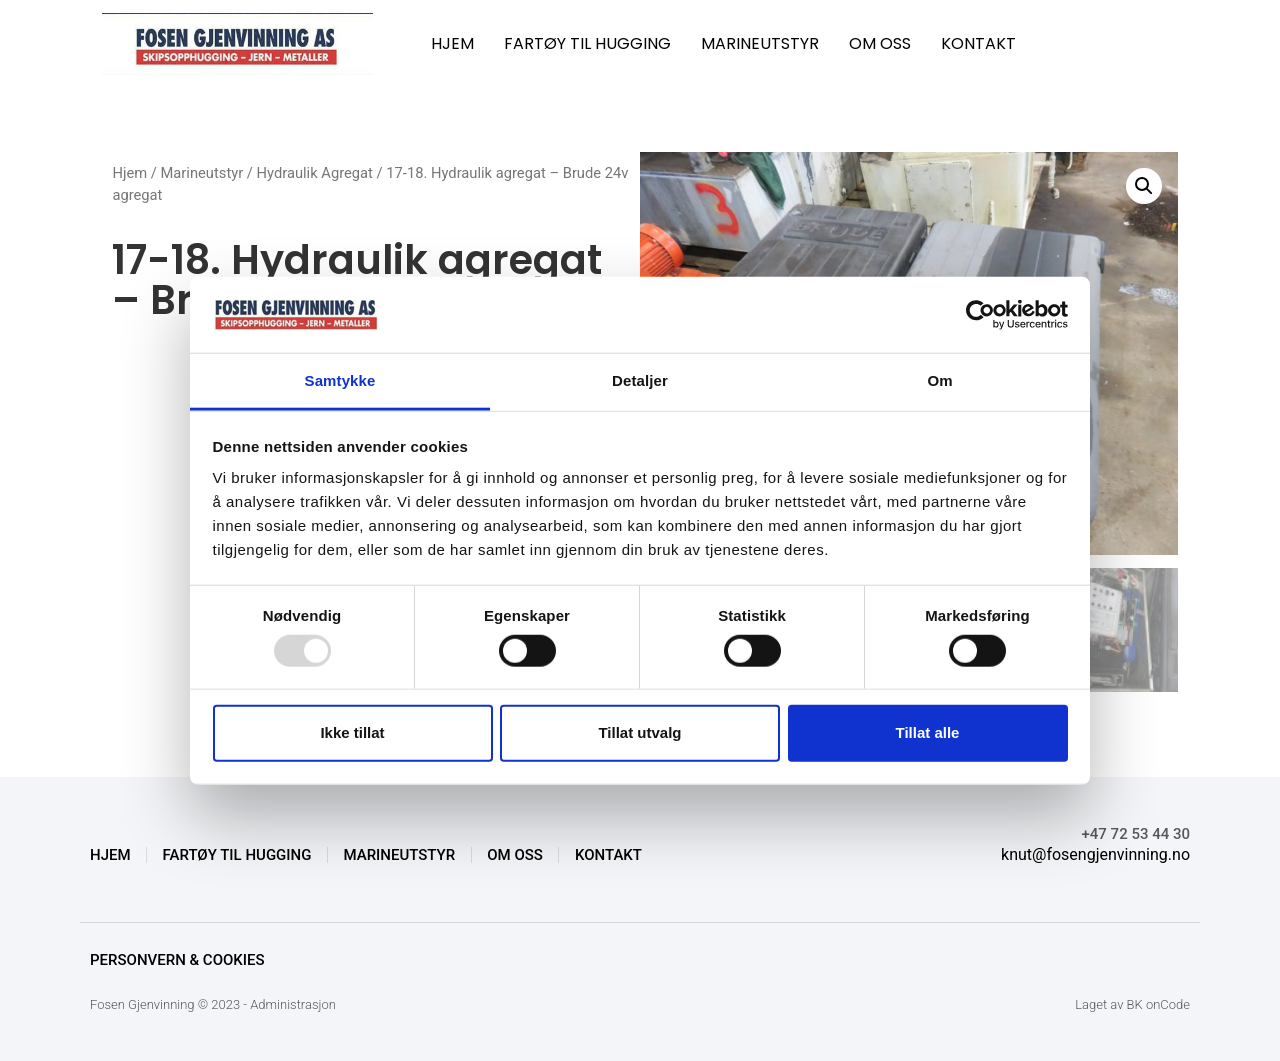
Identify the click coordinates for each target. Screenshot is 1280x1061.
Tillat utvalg (639, 732)
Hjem (129, 173)
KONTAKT (978, 43)
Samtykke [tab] (340, 380)
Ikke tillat (352, 732)
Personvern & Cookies (177, 960)
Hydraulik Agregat (315, 173)
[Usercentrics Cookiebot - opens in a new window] (980, 315)
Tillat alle (928, 732)
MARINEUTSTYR (760, 43)
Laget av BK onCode (1132, 1004)
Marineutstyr (202, 173)
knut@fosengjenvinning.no (1095, 854)
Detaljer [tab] (640, 380)
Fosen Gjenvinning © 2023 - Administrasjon (213, 1004)
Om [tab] (939, 380)
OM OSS (880, 43)
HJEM (452, 43)
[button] (1144, 186)
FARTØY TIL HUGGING (587, 43)
